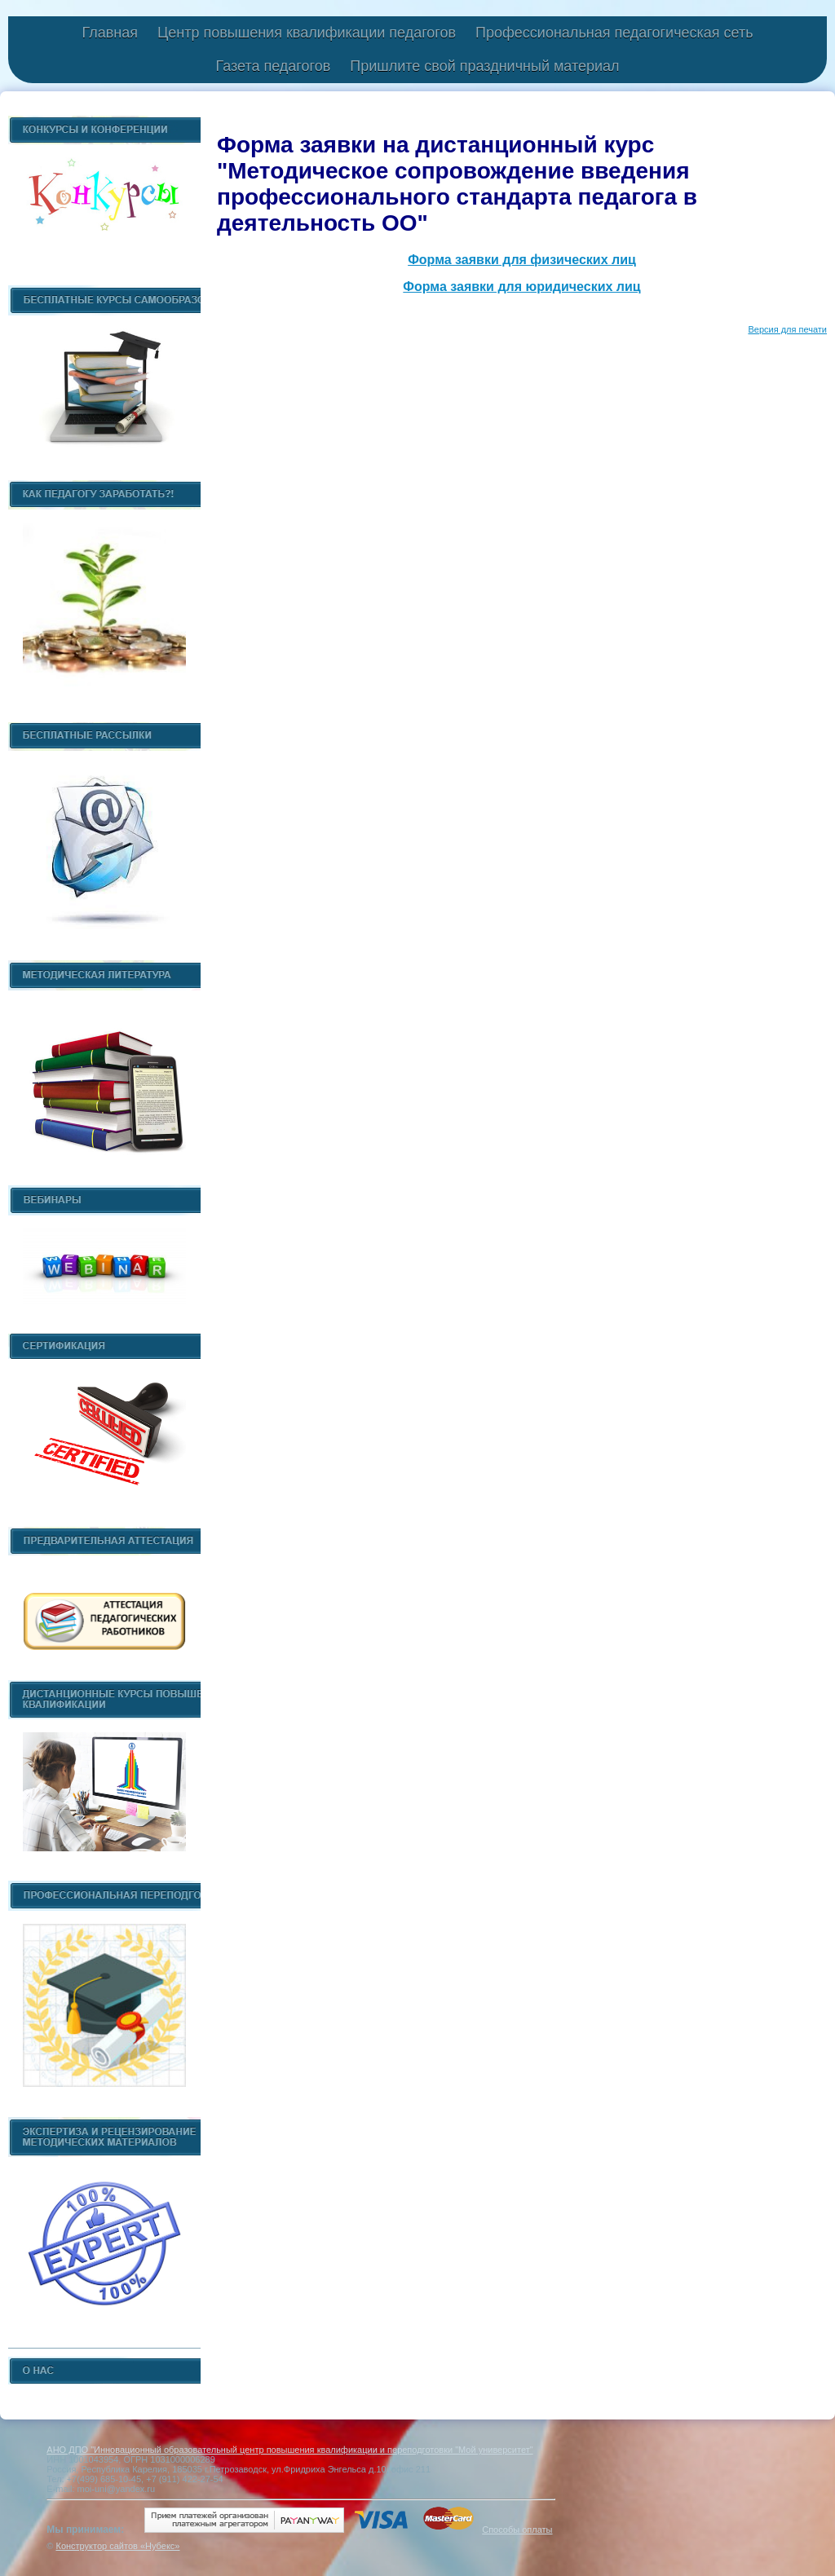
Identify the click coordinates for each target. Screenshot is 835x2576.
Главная (110, 32)
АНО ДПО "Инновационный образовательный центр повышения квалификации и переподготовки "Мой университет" (289, 2450)
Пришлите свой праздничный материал (484, 66)
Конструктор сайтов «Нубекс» (117, 2546)
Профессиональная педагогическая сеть (614, 32)
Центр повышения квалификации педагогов (306, 32)
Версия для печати (787, 329)
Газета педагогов (272, 66)
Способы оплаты (517, 2529)
